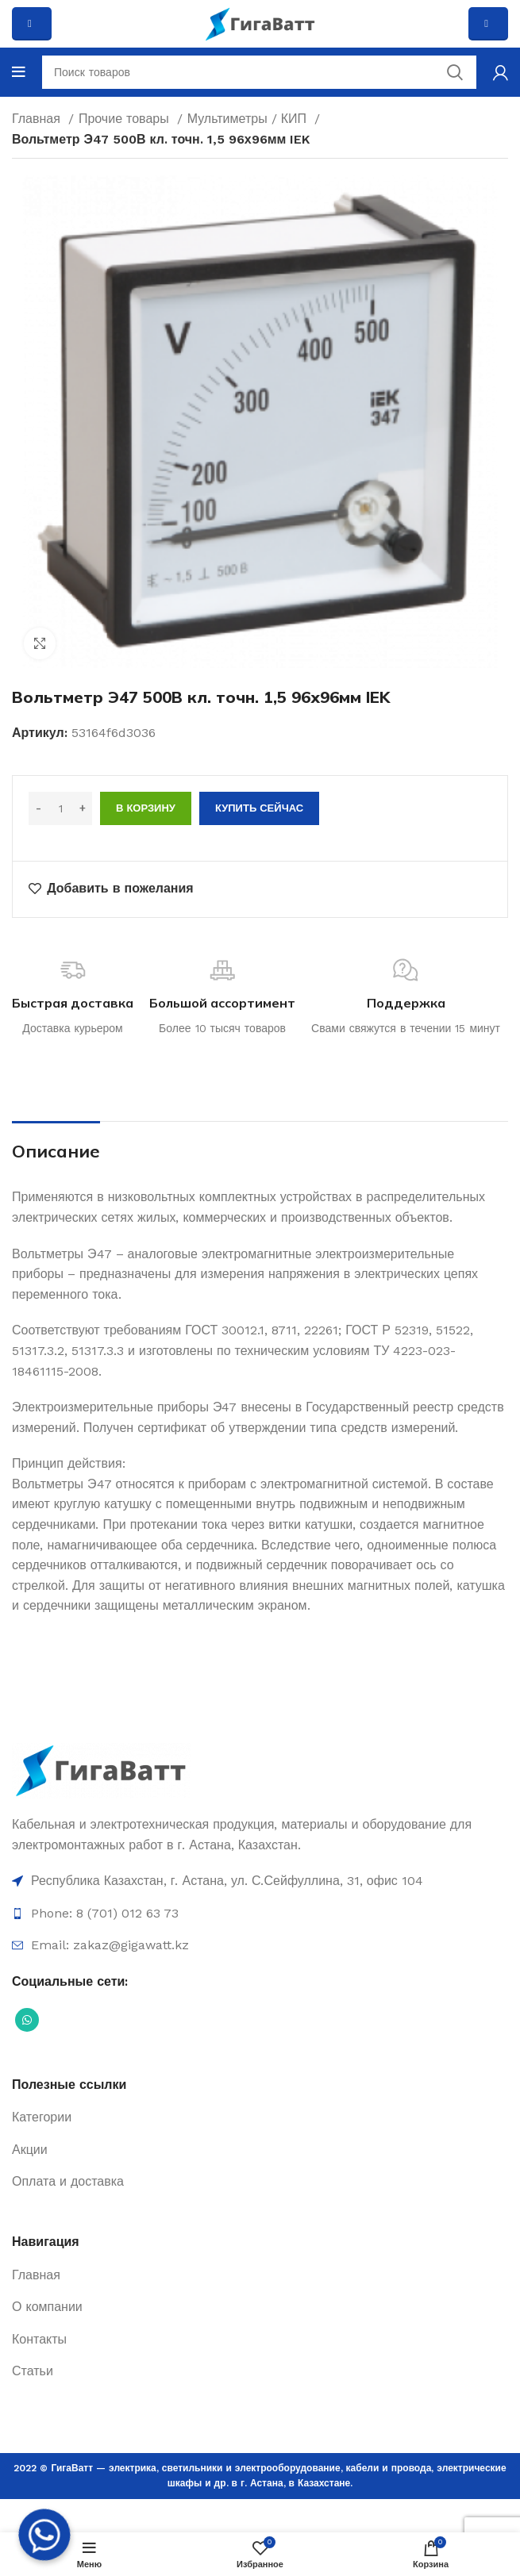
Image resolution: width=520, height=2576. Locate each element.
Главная (38, 118)
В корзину (145, 808)
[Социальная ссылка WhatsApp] (27, 2020)
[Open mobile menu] (18, 72)
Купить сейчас (259, 808)
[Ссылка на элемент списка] (260, 1881)
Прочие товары (126, 118)
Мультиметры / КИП (248, 118)
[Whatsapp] (44, 2534)
